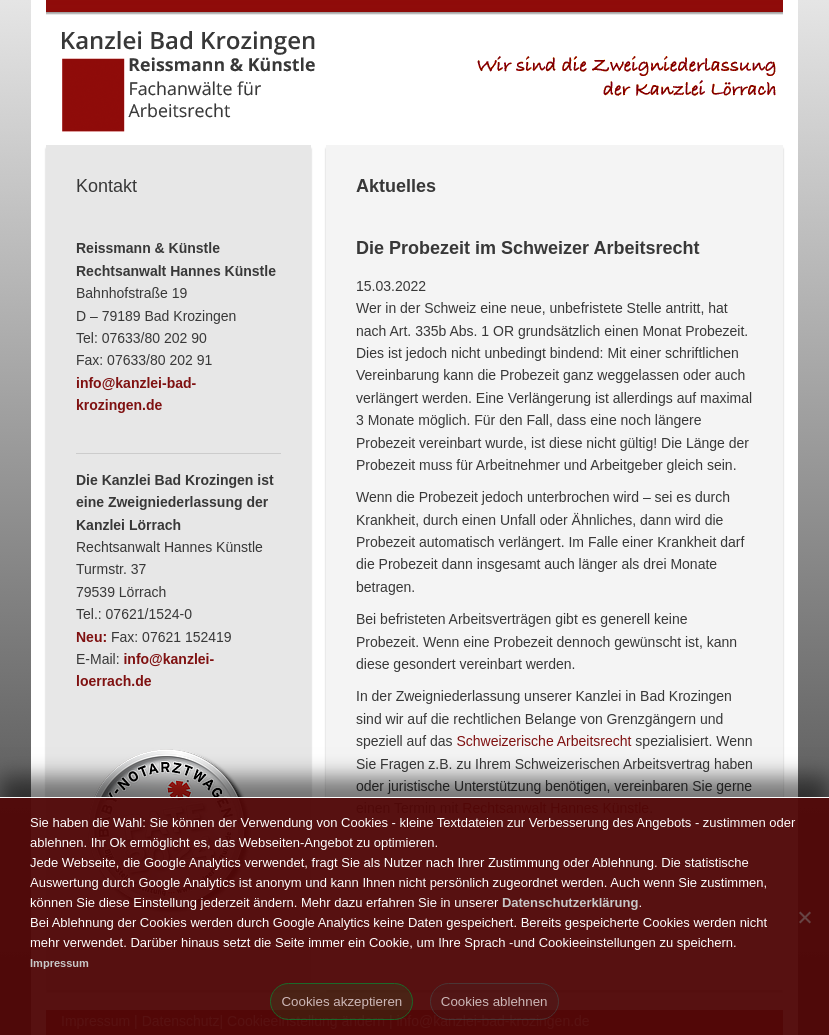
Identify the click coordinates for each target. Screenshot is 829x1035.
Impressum (59, 963)
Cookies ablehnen (494, 1001)
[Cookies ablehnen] (804, 917)
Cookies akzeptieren (341, 1001)
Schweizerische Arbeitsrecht (543, 741)
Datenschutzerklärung (570, 902)
